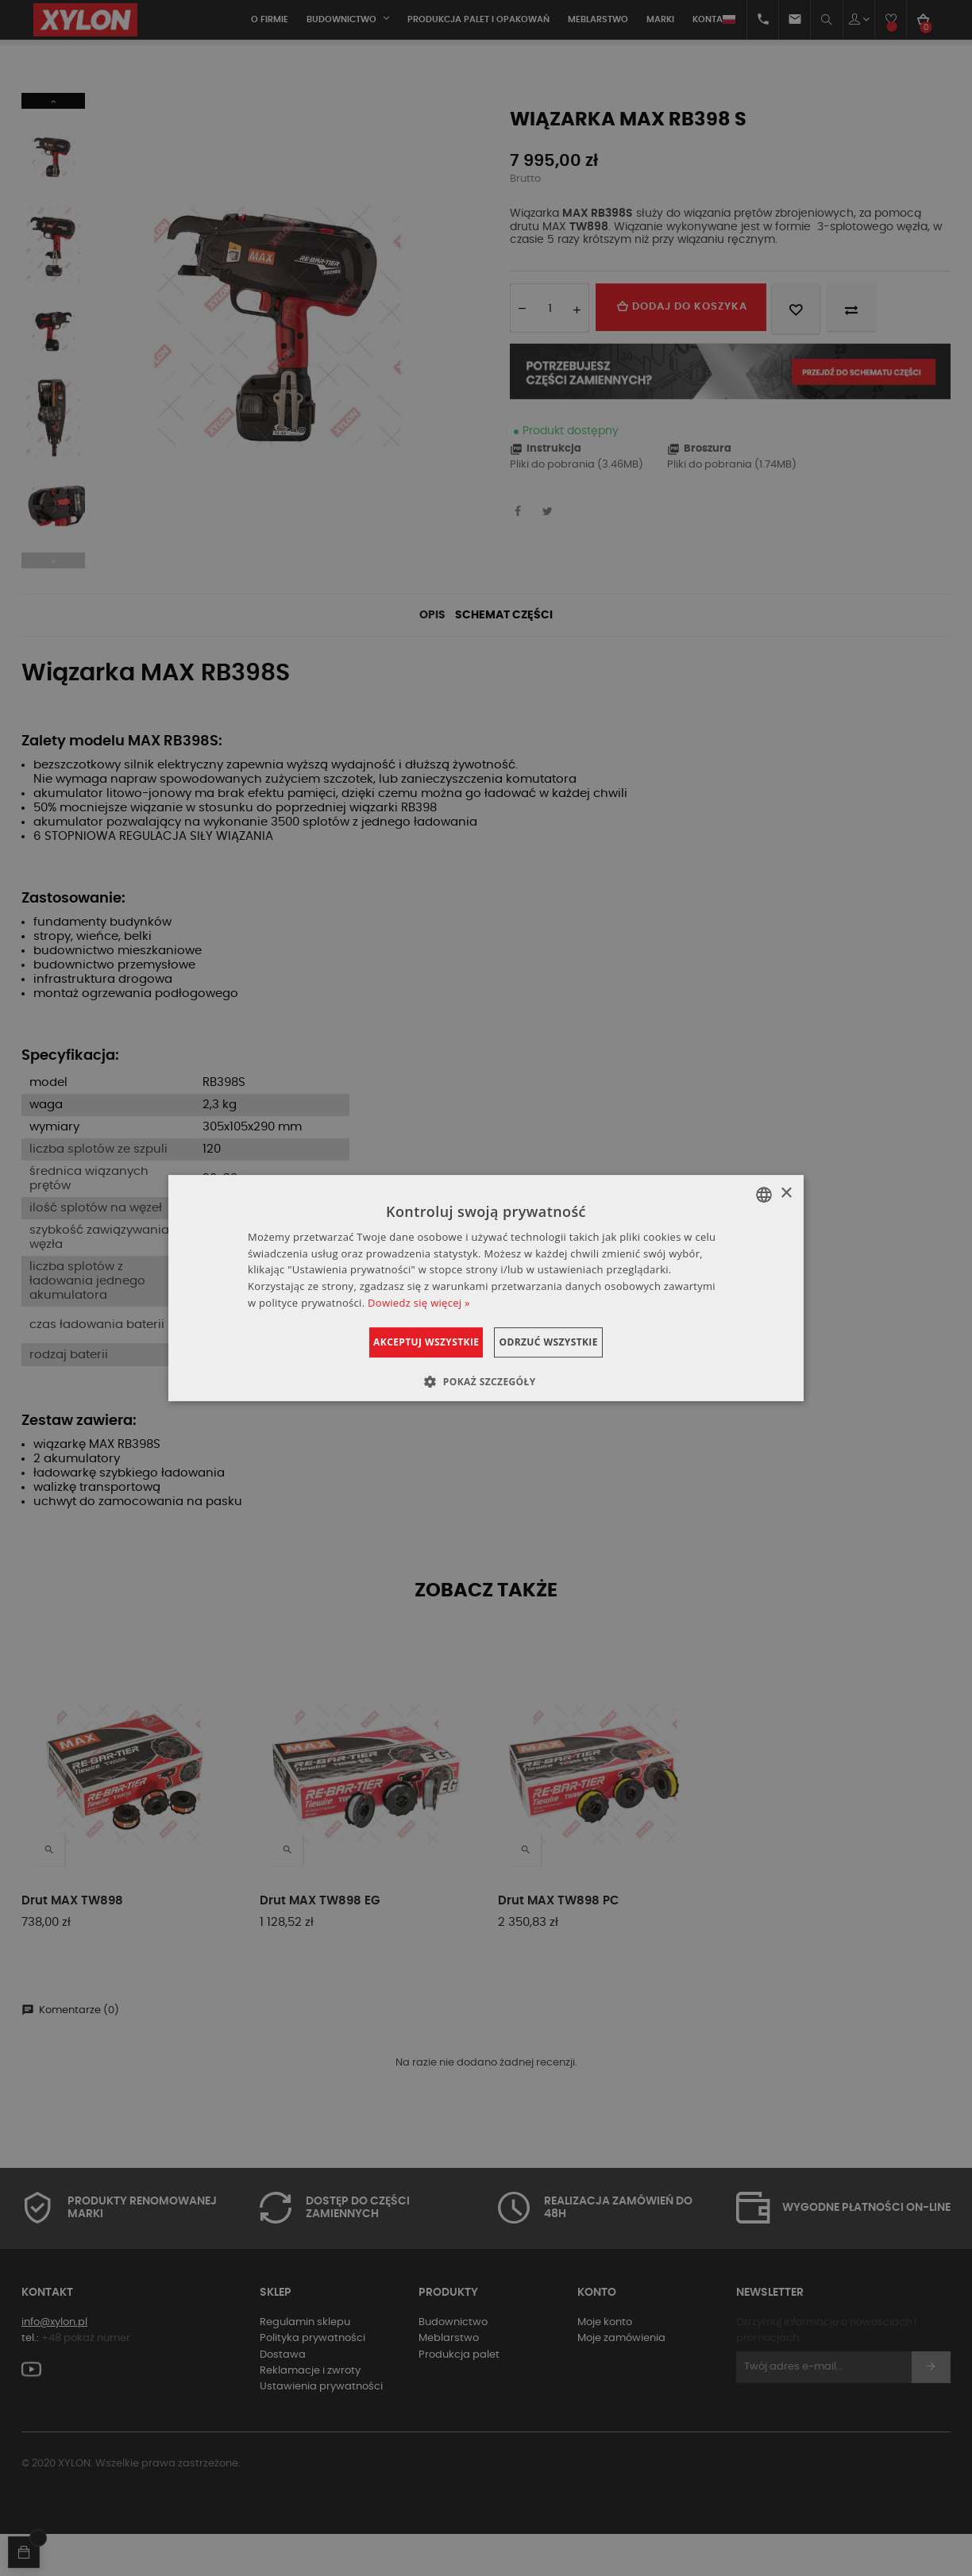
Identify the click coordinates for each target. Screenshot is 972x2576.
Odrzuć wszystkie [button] (568, 1342)
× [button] (786, 1193)
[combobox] (764, 1195)
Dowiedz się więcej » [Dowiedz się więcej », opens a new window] (419, 1303)
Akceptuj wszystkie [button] (406, 1342)
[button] (485, 1381)
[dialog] (486, 1288)
